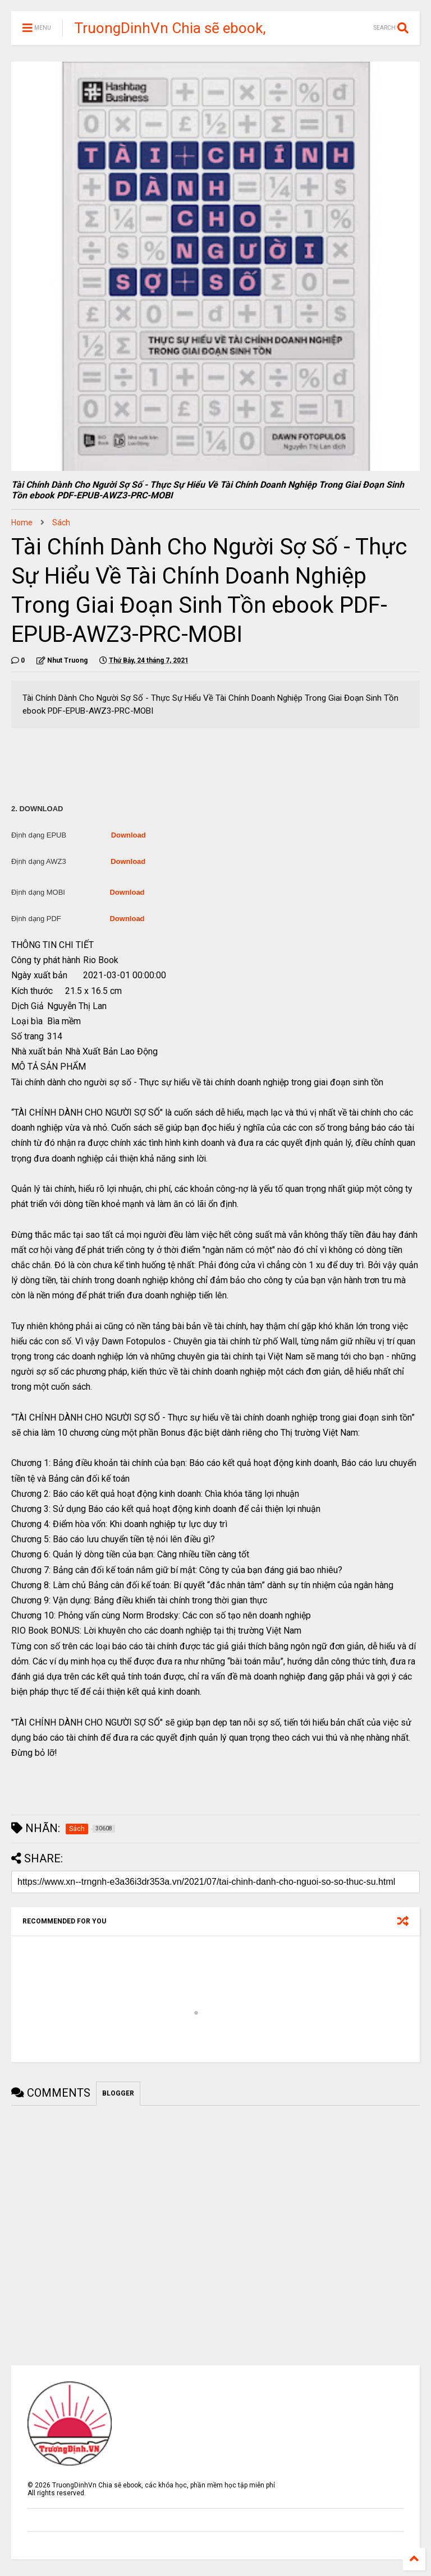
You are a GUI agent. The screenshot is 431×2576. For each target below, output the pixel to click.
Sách (61, 522)
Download (128, 835)
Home (22, 522)
